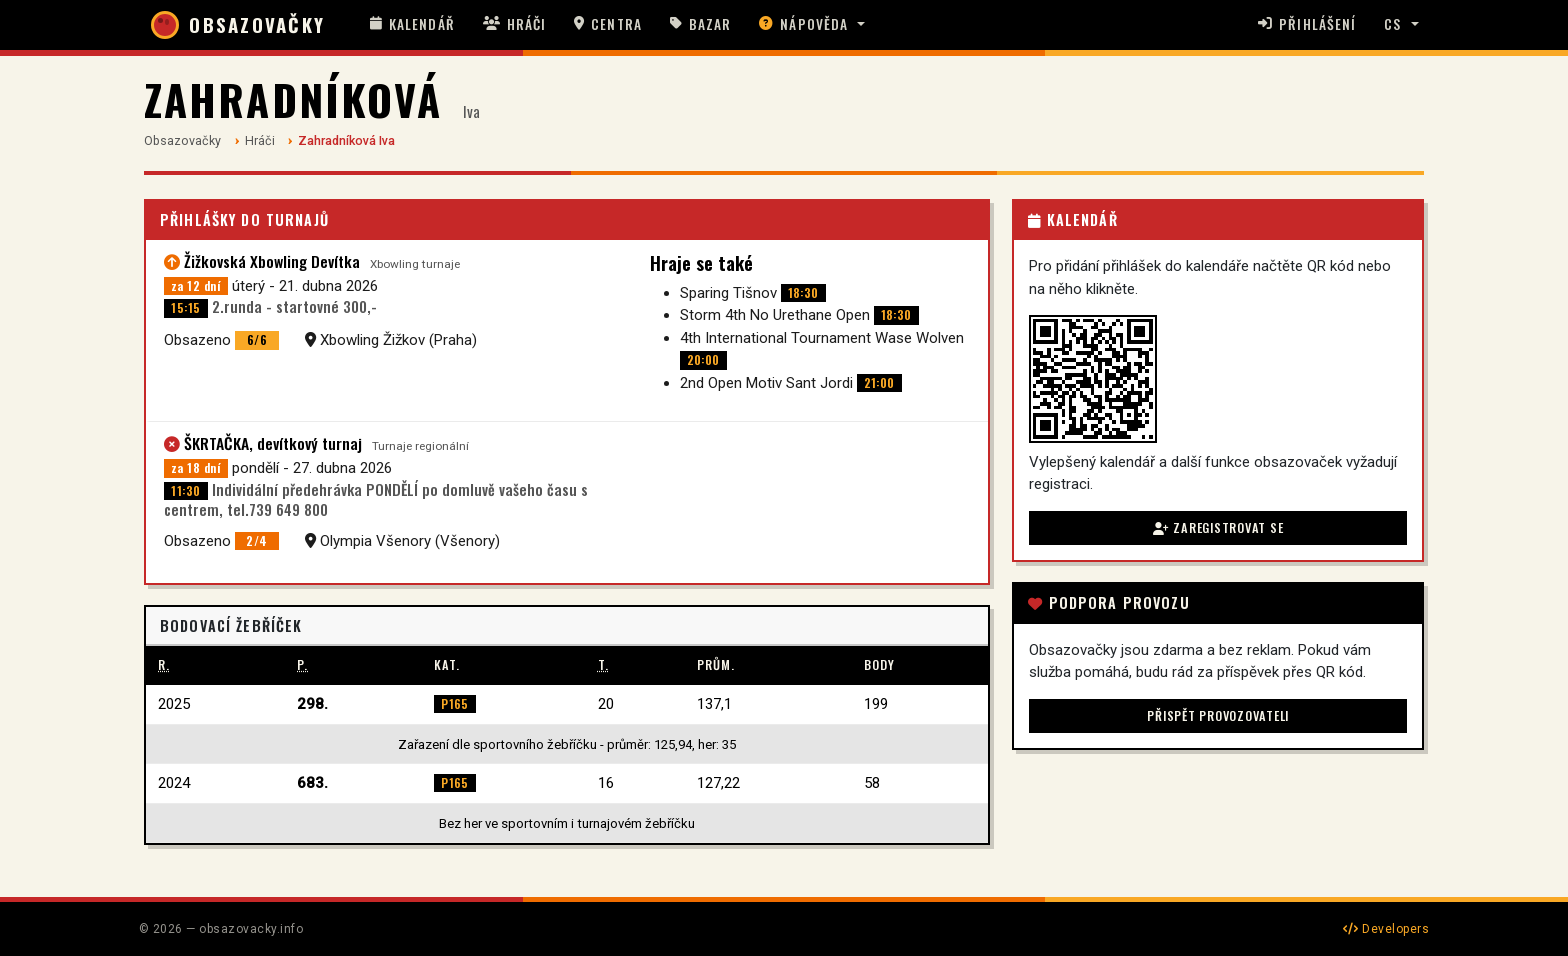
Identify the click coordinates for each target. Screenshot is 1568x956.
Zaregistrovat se (1218, 527)
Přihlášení (1307, 24)
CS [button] (1392, 24)
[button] (812, 25)
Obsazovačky (182, 140)
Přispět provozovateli (1218, 715)
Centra (608, 24)
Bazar (701, 24)
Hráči (515, 24)
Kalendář (412, 24)
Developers (1386, 929)
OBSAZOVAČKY (238, 25)
